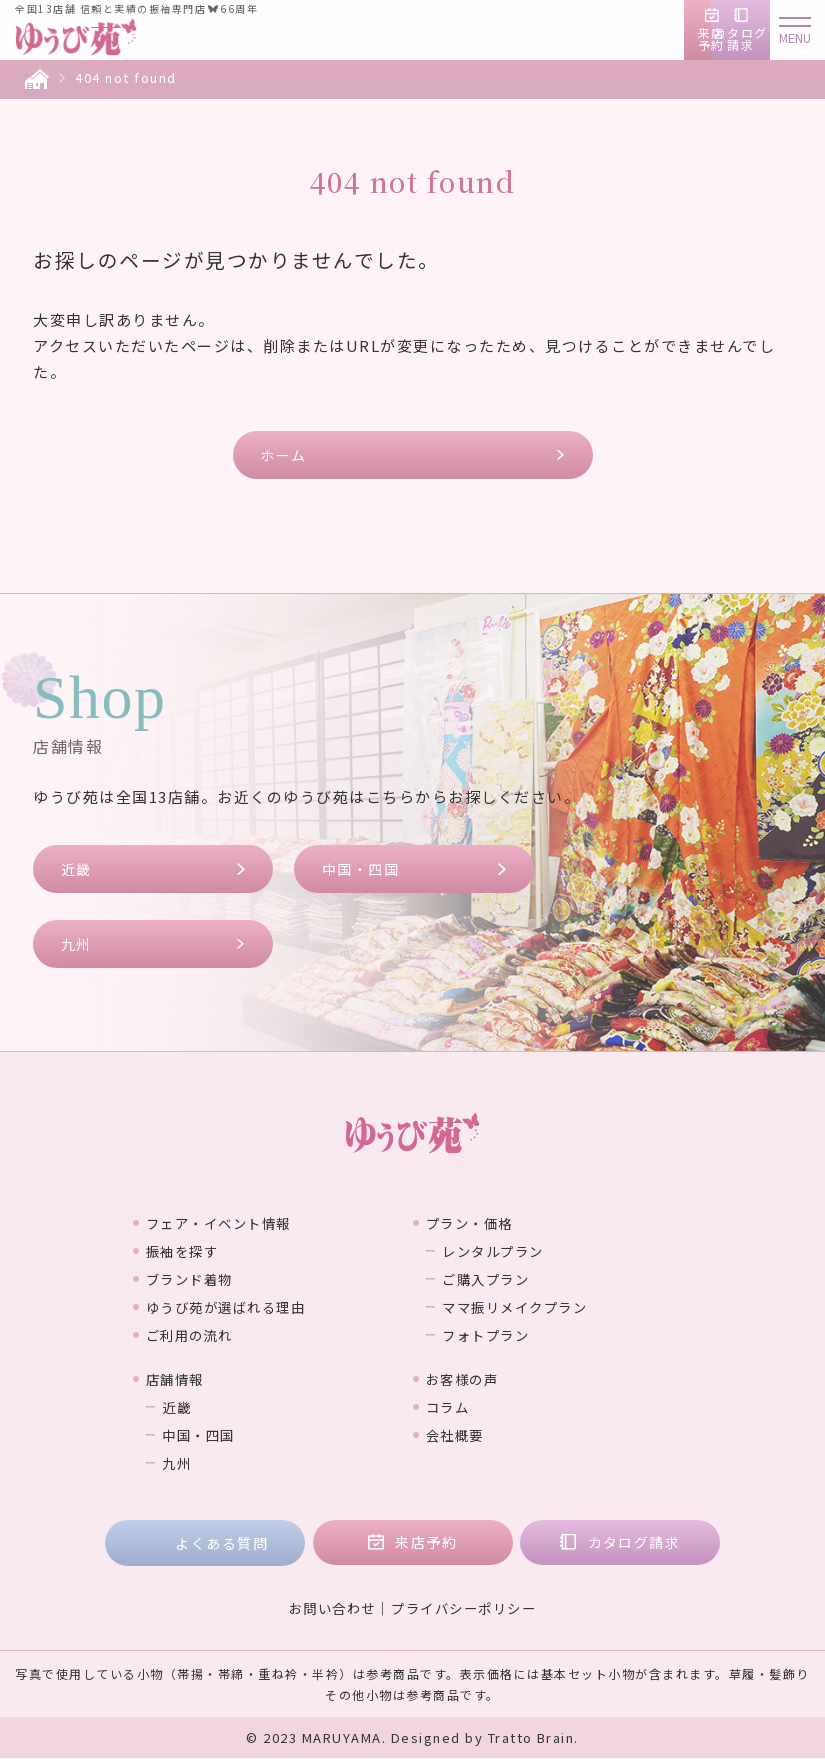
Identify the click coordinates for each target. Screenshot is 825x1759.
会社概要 (463, 1435)
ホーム (284, 455)
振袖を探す (192, 1251)
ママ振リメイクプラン (535, 1307)
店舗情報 (183, 1379)
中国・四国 (361, 869)
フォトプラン (500, 1335)
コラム (454, 1407)
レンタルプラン (509, 1251)
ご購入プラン (500, 1279)
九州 (76, 945)
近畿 (76, 869)
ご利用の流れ (200, 1335)
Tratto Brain (531, 1738)
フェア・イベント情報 (235, 1223)
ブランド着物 (200, 1279)
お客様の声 (472, 1379)
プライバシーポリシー (466, 1609)
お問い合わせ (327, 1609)
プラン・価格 (480, 1223)
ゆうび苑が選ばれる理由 (244, 1307)
